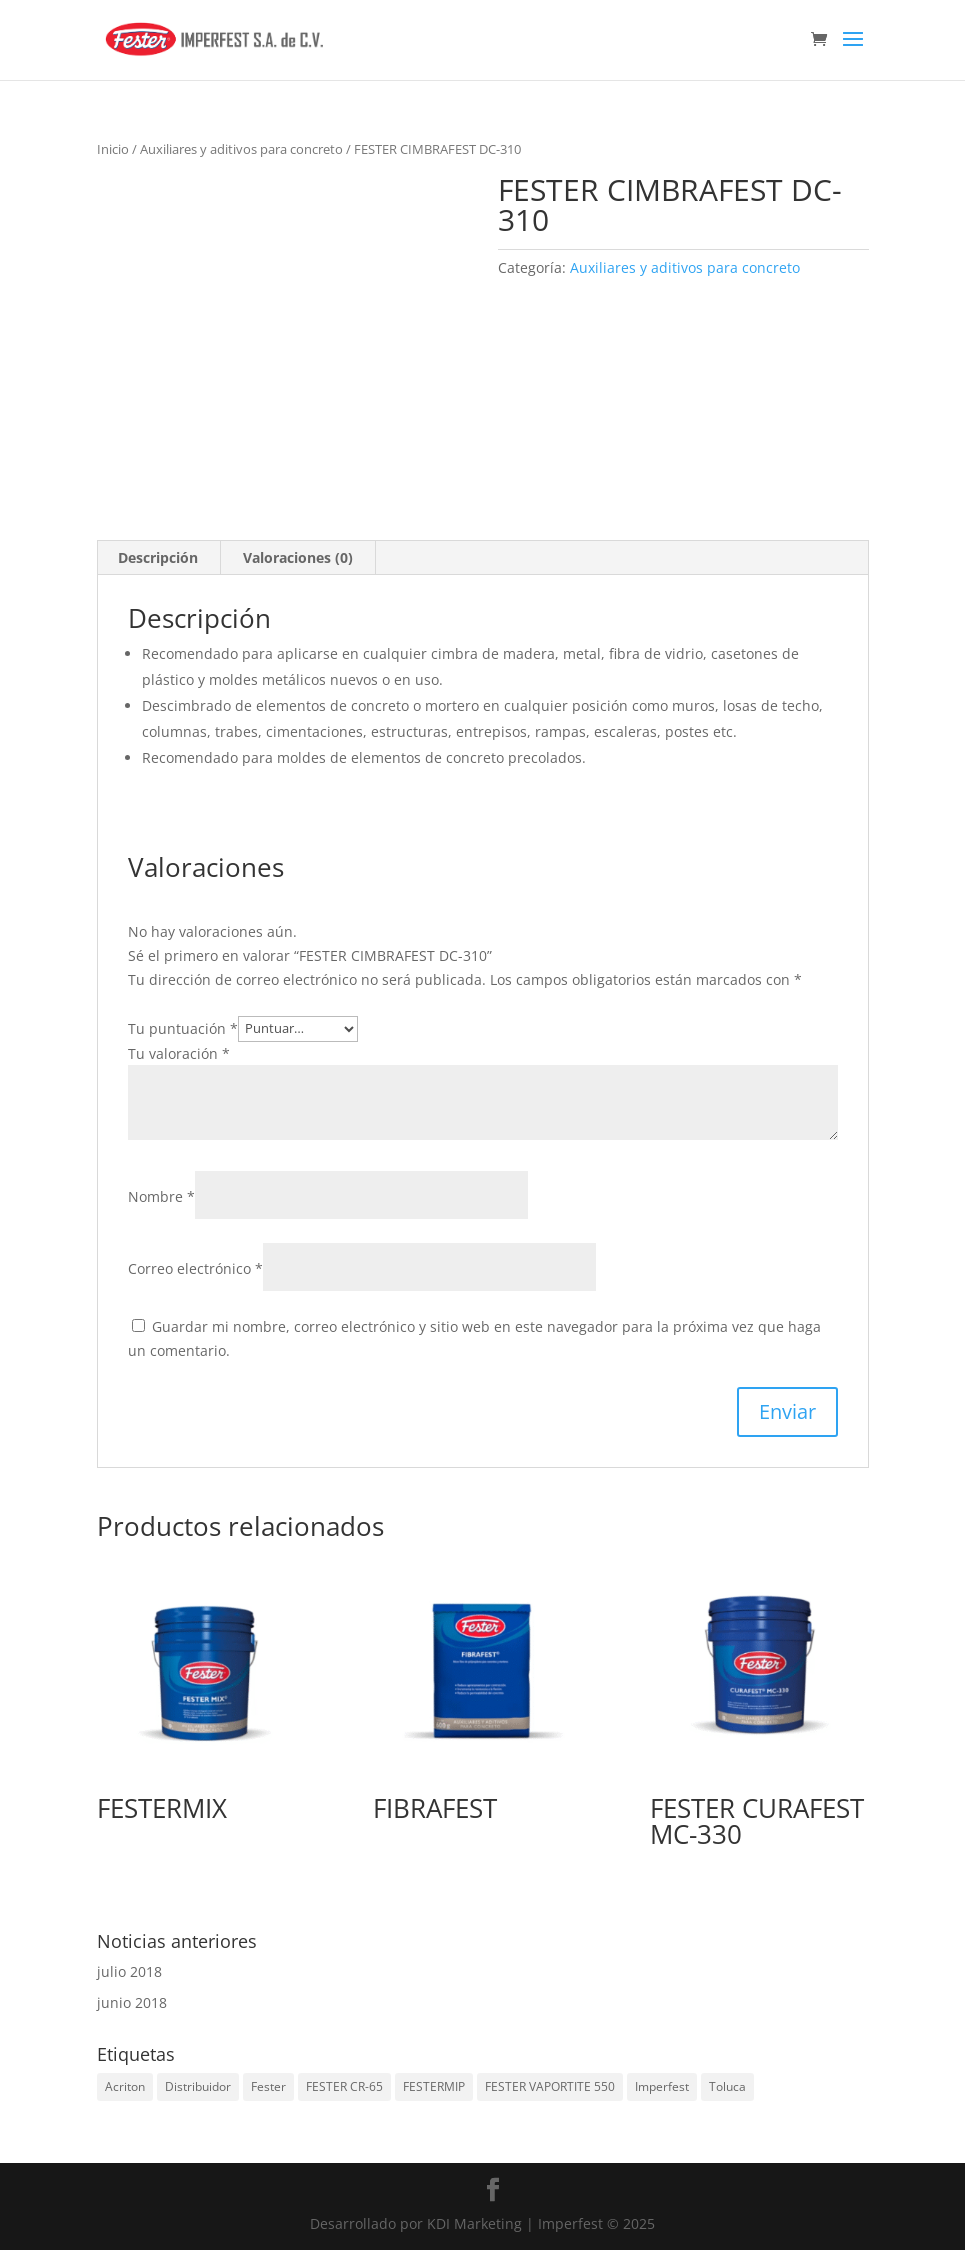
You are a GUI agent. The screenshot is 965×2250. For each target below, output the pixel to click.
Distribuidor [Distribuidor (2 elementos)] (198, 2086)
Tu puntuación (183, 1027)
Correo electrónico (195, 1268)
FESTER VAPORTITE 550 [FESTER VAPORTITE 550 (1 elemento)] (550, 2086)
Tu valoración (179, 1053)
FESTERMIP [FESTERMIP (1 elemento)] (434, 2086)
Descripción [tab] (158, 557)
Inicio (113, 149)
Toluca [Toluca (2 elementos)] (727, 2086)
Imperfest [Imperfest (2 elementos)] (662, 2086)
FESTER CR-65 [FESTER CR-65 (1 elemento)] (344, 2086)
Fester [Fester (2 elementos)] (268, 2086)
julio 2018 (129, 1971)
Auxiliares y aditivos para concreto (241, 149)
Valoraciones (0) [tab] (298, 557)
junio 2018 (132, 2002)
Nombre (161, 1196)
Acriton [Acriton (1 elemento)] (125, 2086)
